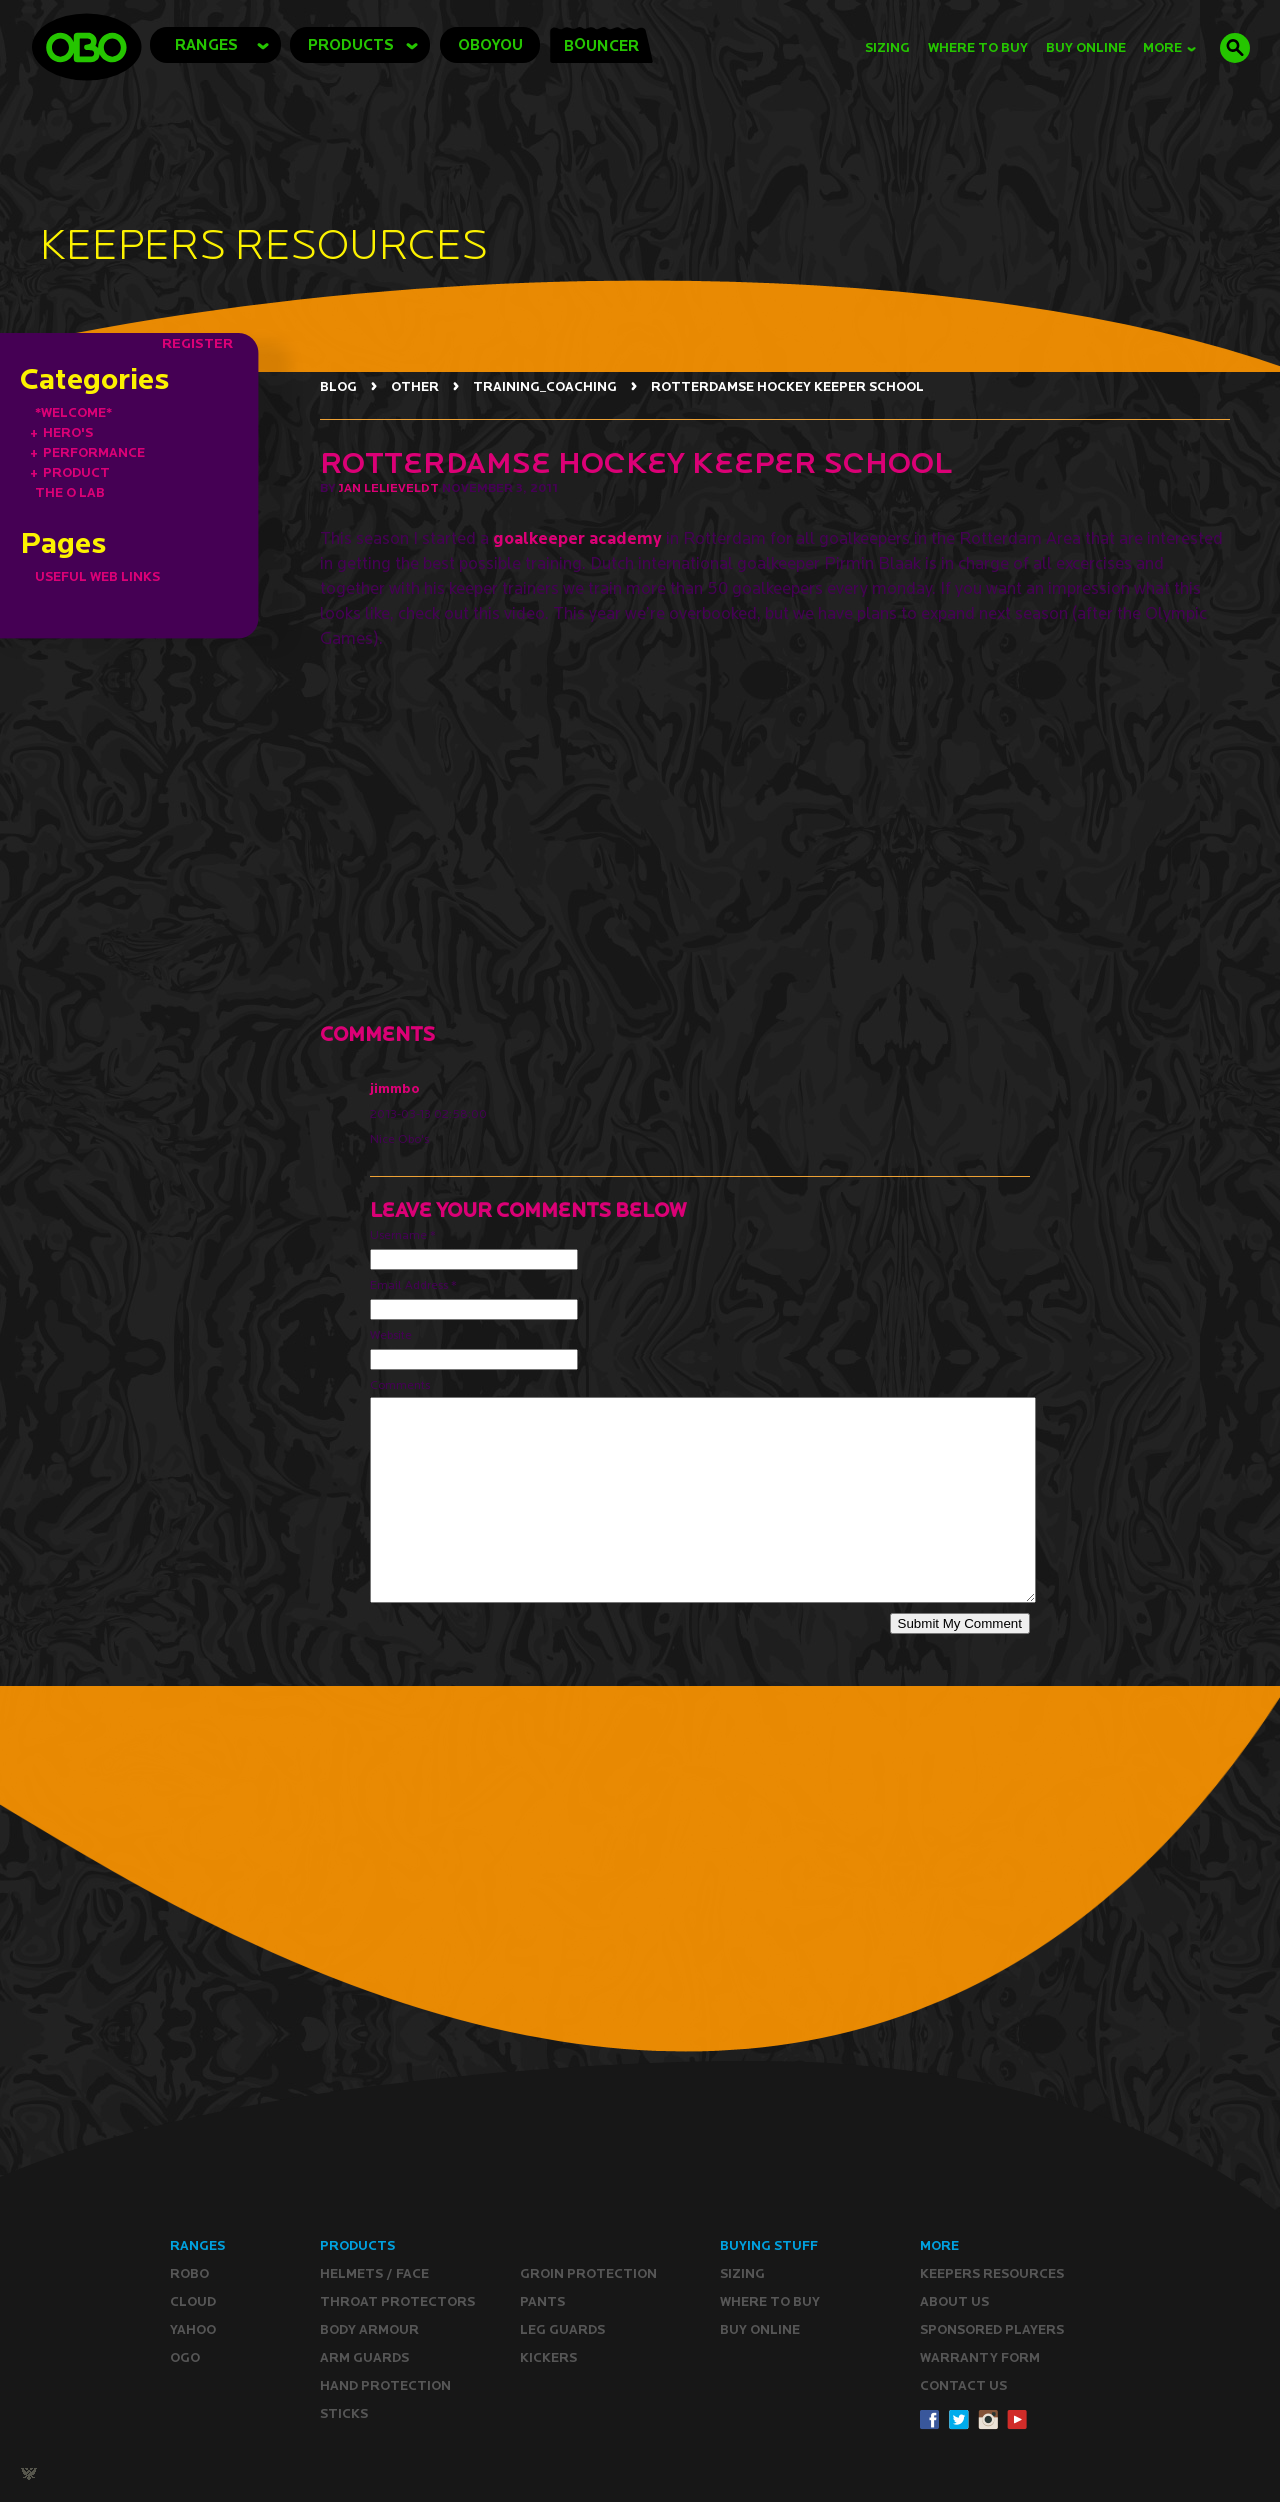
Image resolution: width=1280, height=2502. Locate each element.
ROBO (189, 2273)
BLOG (338, 386)
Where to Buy (978, 47)
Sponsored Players (992, 2329)
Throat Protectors (397, 2301)
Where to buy (770, 2301)
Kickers (548, 2357)
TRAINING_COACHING (545, 386)
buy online (1086, 47)
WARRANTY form (980, 2357)
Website (391, 1334)
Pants (542, 2301)
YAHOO (193, 2329)
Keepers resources (992, 2273)
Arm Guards (364, 2357)
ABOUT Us (954, 2301)
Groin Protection (588, 2273)
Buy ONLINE (760, 2329)
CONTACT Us (963, 2385)
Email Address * (413, 1284)
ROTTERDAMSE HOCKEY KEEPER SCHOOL (787, 386)
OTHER (415, 386)
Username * (403, 1234)
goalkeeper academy (577, 537)
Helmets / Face (374, 2273)
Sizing (887, 47)
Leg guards (562, 2329)
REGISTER (197, 343)
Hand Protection (385, 2385)
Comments (400, 1384)
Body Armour (369, 2329)
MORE (1169, 47)
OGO (185, 2357)
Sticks (344, 2413)
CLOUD (193, 2301)
